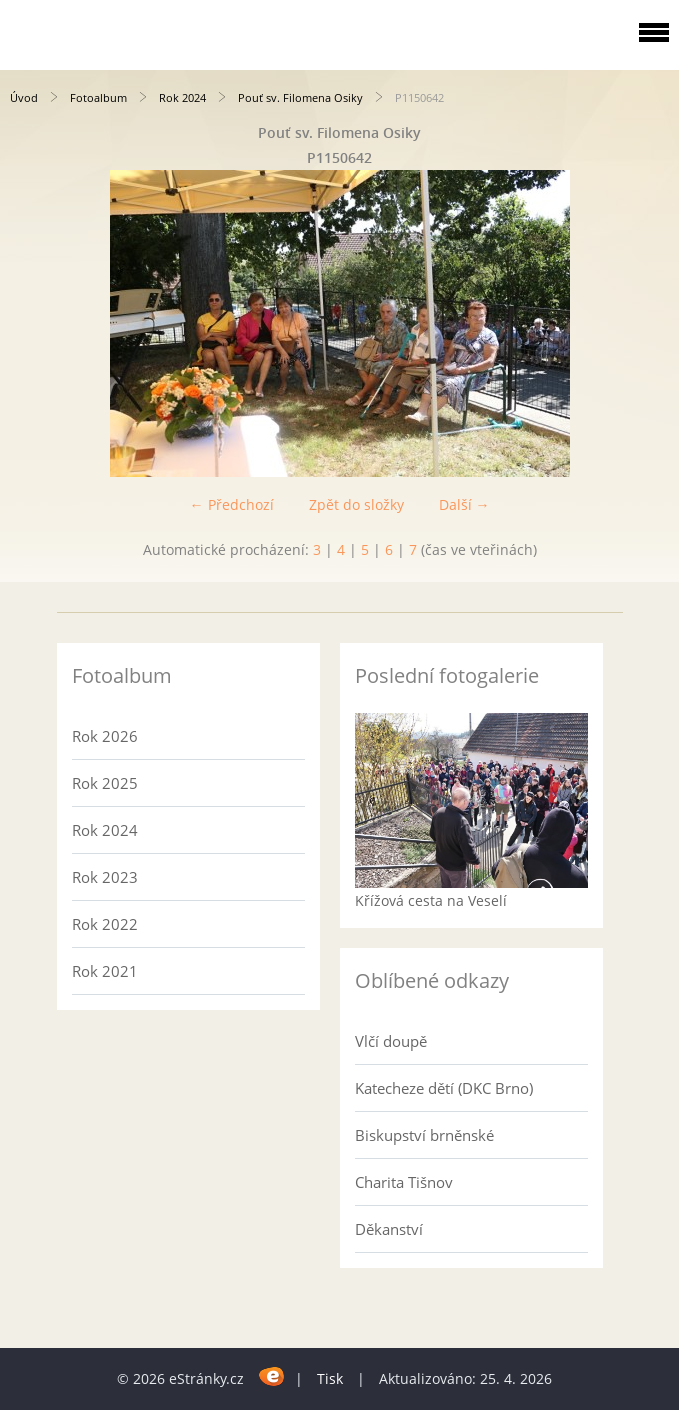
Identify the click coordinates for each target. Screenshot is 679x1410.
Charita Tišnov (404, 1182)
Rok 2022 (105, 924)
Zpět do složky (356, 504)
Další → (464, 504)
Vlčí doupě (391, 1041)
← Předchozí (232, 504)
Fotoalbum (98, 97)
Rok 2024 (182, 97)
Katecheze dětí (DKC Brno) (444, 1088)
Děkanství (389, 1229)
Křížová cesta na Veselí (431, 900)
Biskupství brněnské (424, 1135)
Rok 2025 (105, 783)
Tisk (330, 1378)
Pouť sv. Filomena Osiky (300, 97)
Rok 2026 (105, 736)
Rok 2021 (105, 971)
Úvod (24, 97)
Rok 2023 (105, 877)
